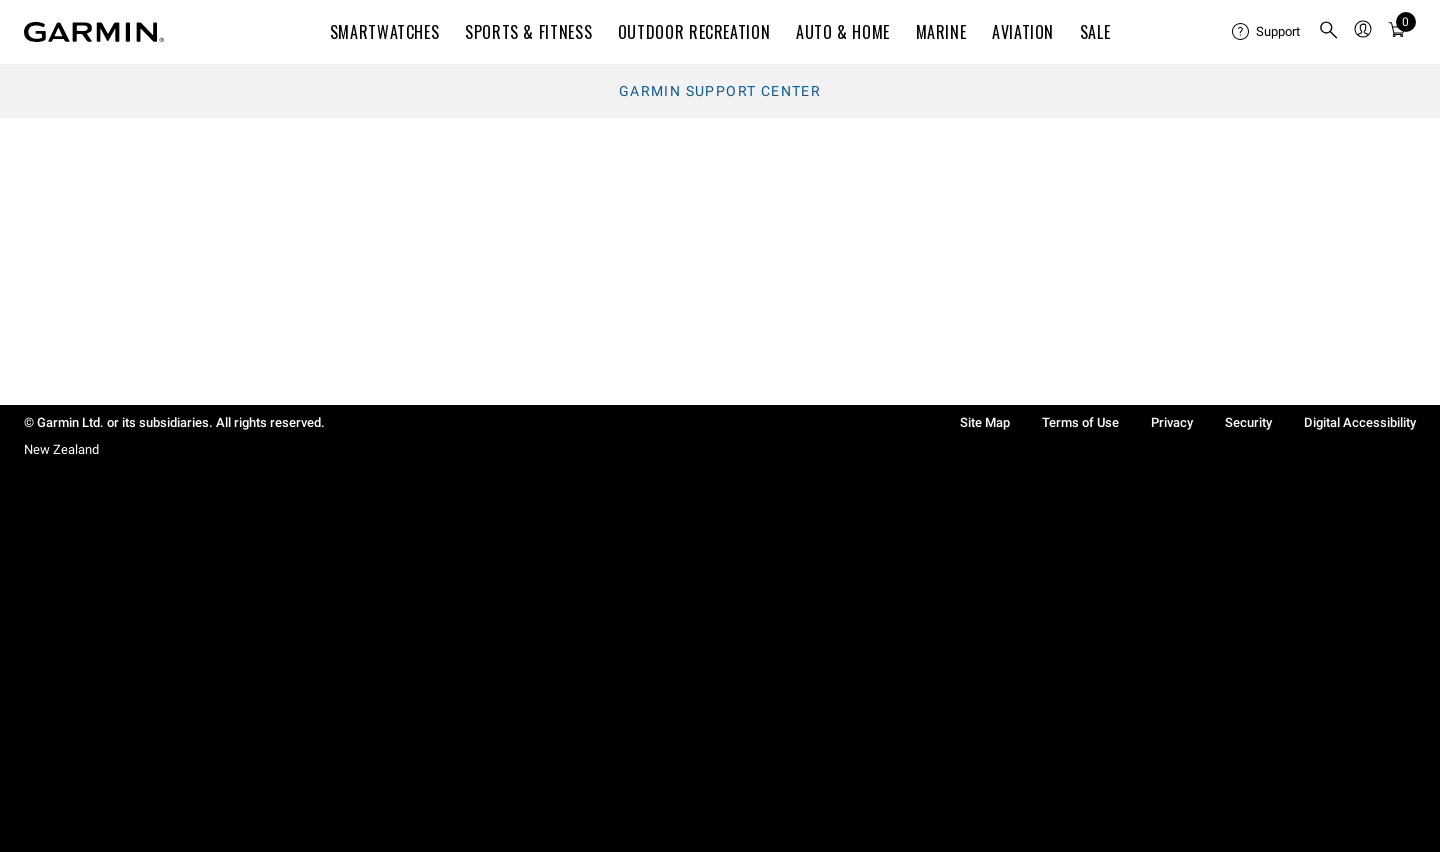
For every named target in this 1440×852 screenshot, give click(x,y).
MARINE (941, 32)
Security (1248, 422)
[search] (1329, 32)
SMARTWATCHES (385, 32)
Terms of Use (1080, 422)
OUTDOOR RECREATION (694, 32)
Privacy (1172, 422)
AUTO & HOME (843, 32)
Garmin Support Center (720, 91)
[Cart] (1397, 32)
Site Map (985, 422)
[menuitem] (1267, 32)
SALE (1095, 32)
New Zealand (61, 449)
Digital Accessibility (1360, 422)
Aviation (1023, 32)
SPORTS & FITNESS (528, 32)
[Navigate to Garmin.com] (94, 32)
